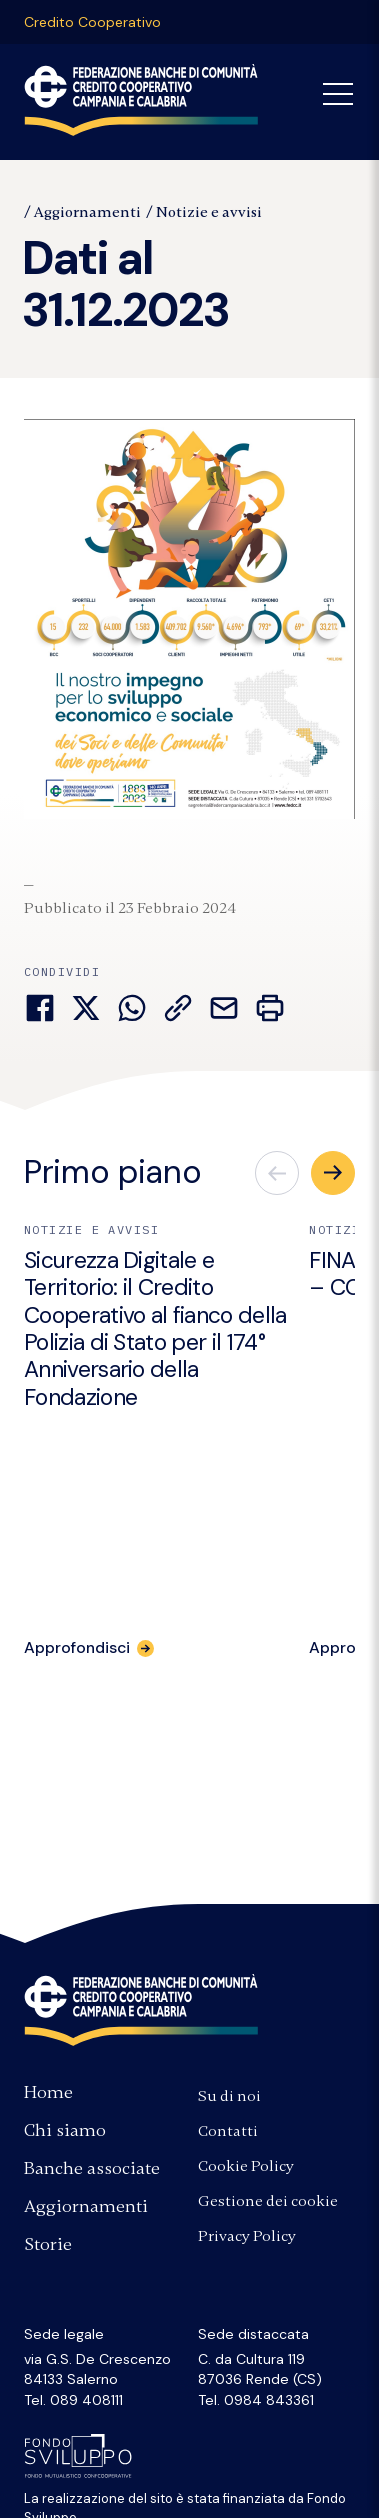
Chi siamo (65, 2130)
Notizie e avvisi (209, 212)
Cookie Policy (246, 2166)
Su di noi (229, 2096)
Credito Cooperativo (92, 22)
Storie (48, 2244)
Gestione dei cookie (268, 2201)
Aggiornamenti (87, 212)
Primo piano (112, 1172)
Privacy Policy (247, 2236)
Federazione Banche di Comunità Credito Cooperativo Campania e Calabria (141, 2010)
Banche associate (92, 2168)
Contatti (228, 2131)
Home (48, 2092)
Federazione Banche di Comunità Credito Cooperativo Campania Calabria (141, 100)
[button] (333, 1173)
